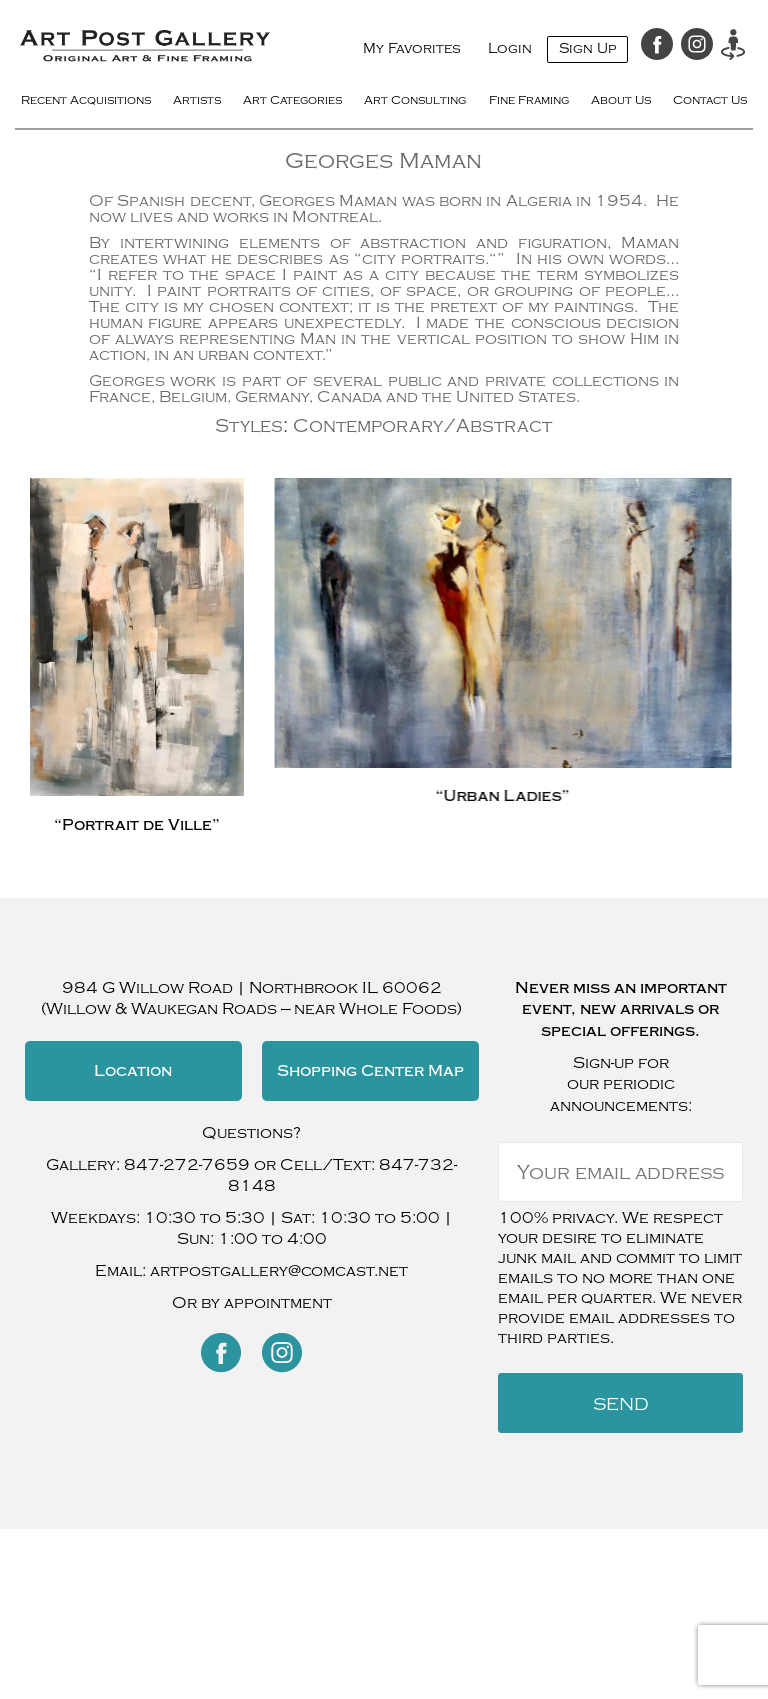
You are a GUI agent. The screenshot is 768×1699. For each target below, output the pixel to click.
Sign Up (587, 48)
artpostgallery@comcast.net (279, 1271)
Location (133, 1071)
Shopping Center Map (370, 1071)
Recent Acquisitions (88, 100)
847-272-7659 (187, 1165)
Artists (200, 100)
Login (510, 48)
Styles (249, 426)
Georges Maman (383, 161)
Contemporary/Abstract (422, 426)
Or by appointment (252, 1303)
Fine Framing (531, 100)
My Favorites (412, 48)
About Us (621, 100)
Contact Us (709, 100)
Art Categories (294, 100)
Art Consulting (417, 100)
